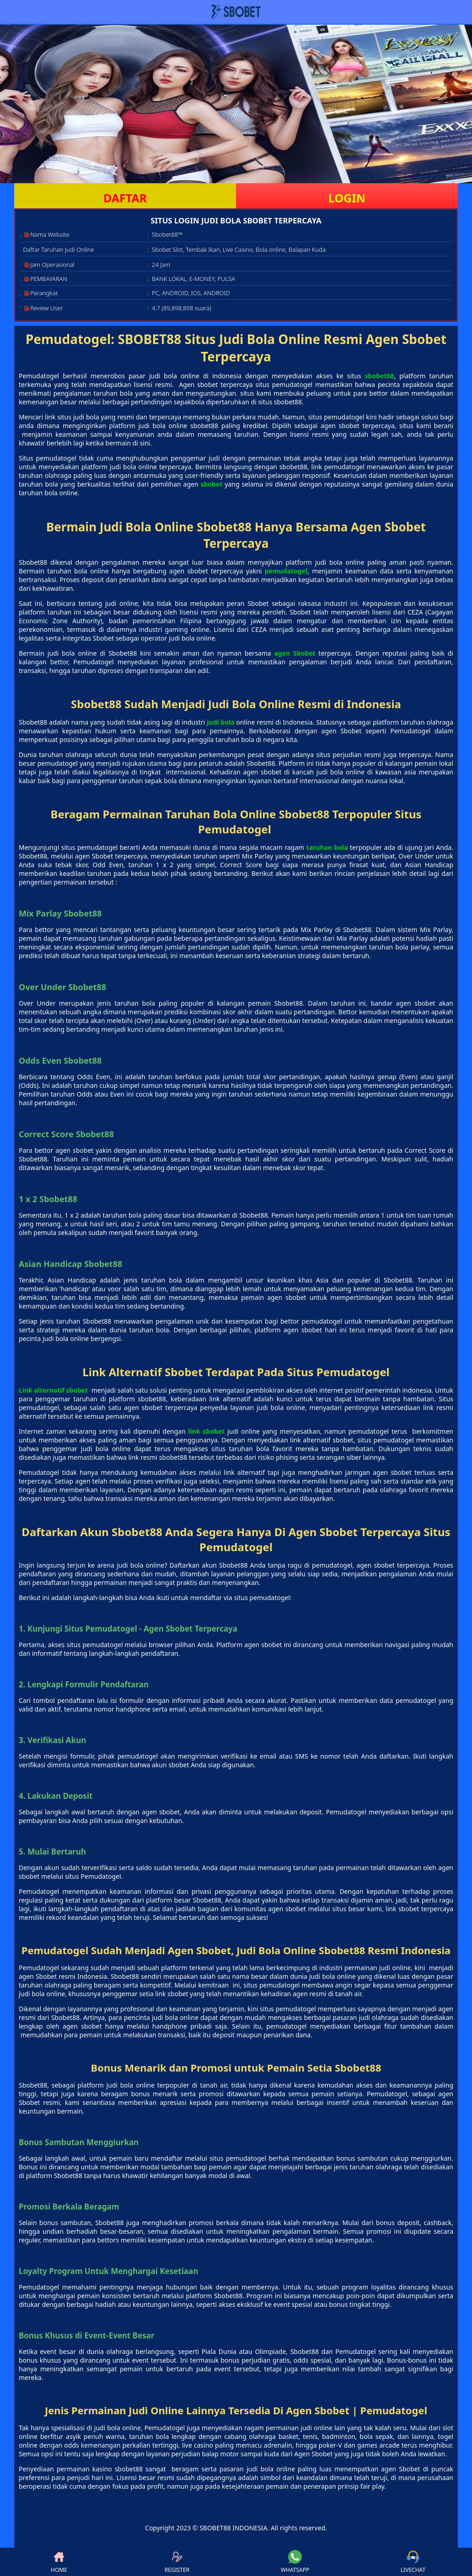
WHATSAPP (295, 2562)
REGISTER (177, 2562)
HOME (59, 2562)
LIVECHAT (413, 2562)
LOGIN (346, 198)
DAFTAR (125, 198)
